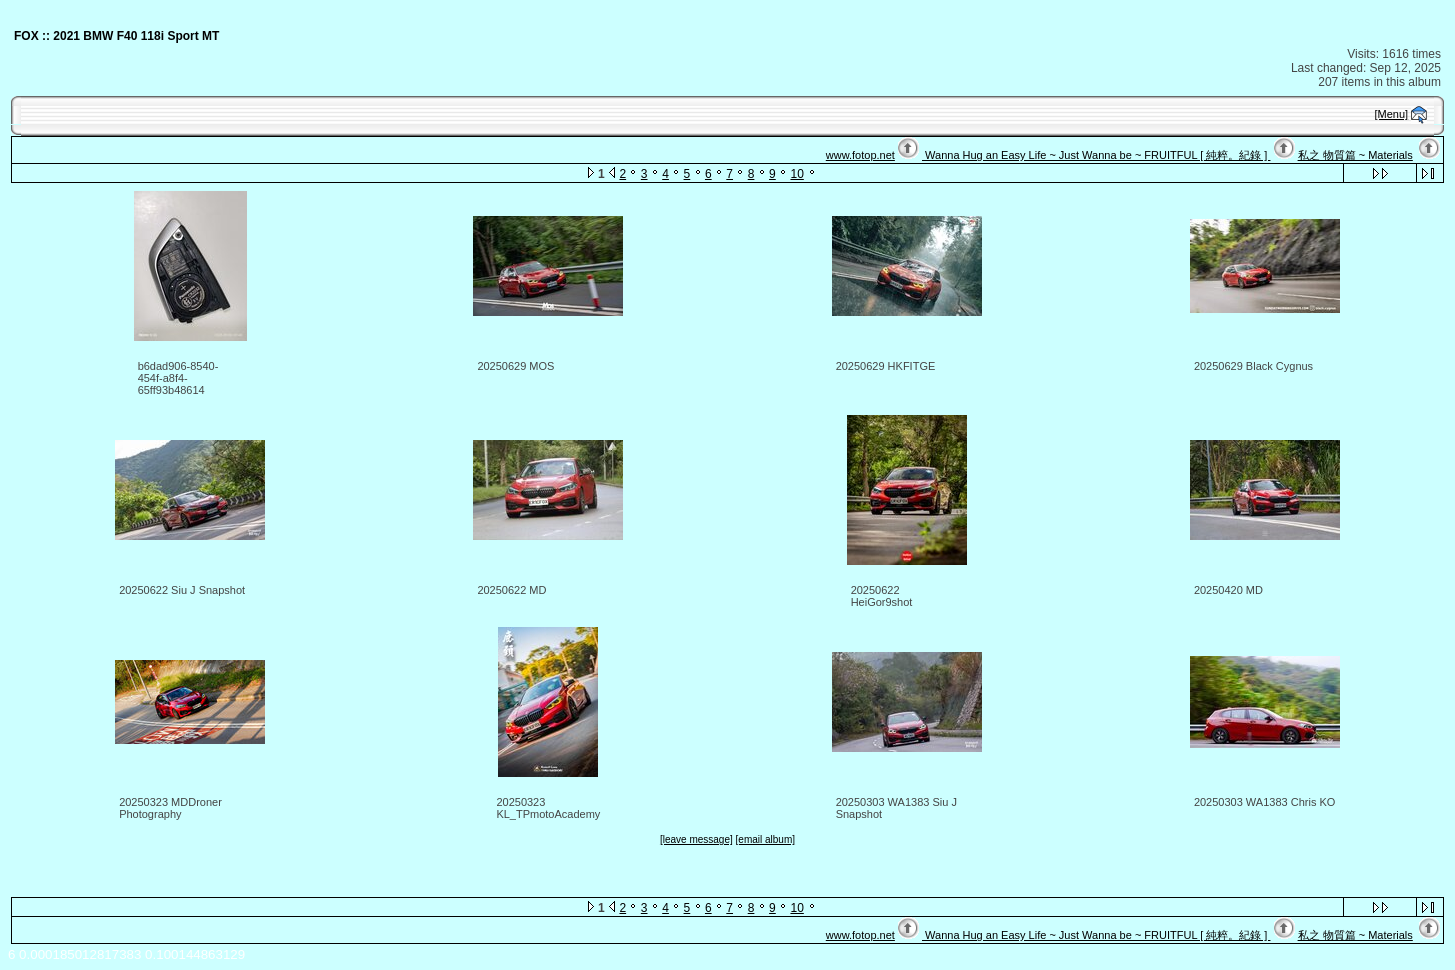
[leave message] (696, 839)
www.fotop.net (860, 155)
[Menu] (1392, 114)
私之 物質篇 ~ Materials (1355, 155)
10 (796, 174)
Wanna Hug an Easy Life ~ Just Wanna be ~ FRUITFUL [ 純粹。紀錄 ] (1096, 155)
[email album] (765, 839)
